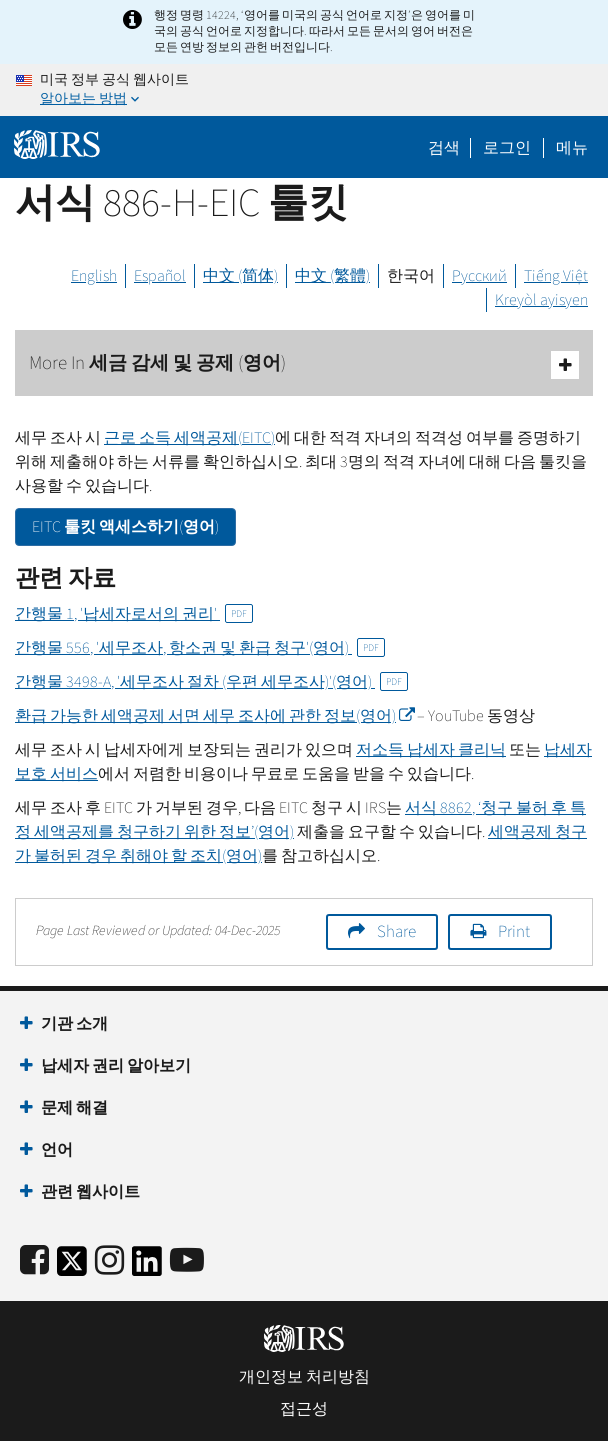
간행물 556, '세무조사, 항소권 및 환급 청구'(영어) (200, 648)
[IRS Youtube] (187, 1261)
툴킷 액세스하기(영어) (125, 527)
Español (160, 276)
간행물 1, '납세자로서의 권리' (134, 614)
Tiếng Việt (556, 276)
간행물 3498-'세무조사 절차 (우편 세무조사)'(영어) (211, 682)
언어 (57, 1150)
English (94, 276)
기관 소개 (74, 1024)
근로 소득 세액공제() (189, 438)
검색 (444, 148)
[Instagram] (109, 1261)
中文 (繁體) (332, 276)
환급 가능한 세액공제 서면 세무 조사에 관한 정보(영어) (214, 716)
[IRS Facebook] (34, 1261)
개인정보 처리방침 (304, 1377)
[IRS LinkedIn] (147, 1267)
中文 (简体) (240, 276)
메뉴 (572, 148)
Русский (479, 276)
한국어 (411, 276)
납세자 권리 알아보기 (116, 1066)
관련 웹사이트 (90, 1192)
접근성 (304, 1409)
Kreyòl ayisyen (541, 300)
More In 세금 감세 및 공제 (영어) (304, 364)
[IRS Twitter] (72, 1267)
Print (514, 932)
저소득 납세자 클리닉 (431, 750)
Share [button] (396, 932)
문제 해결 (74, 1108)
